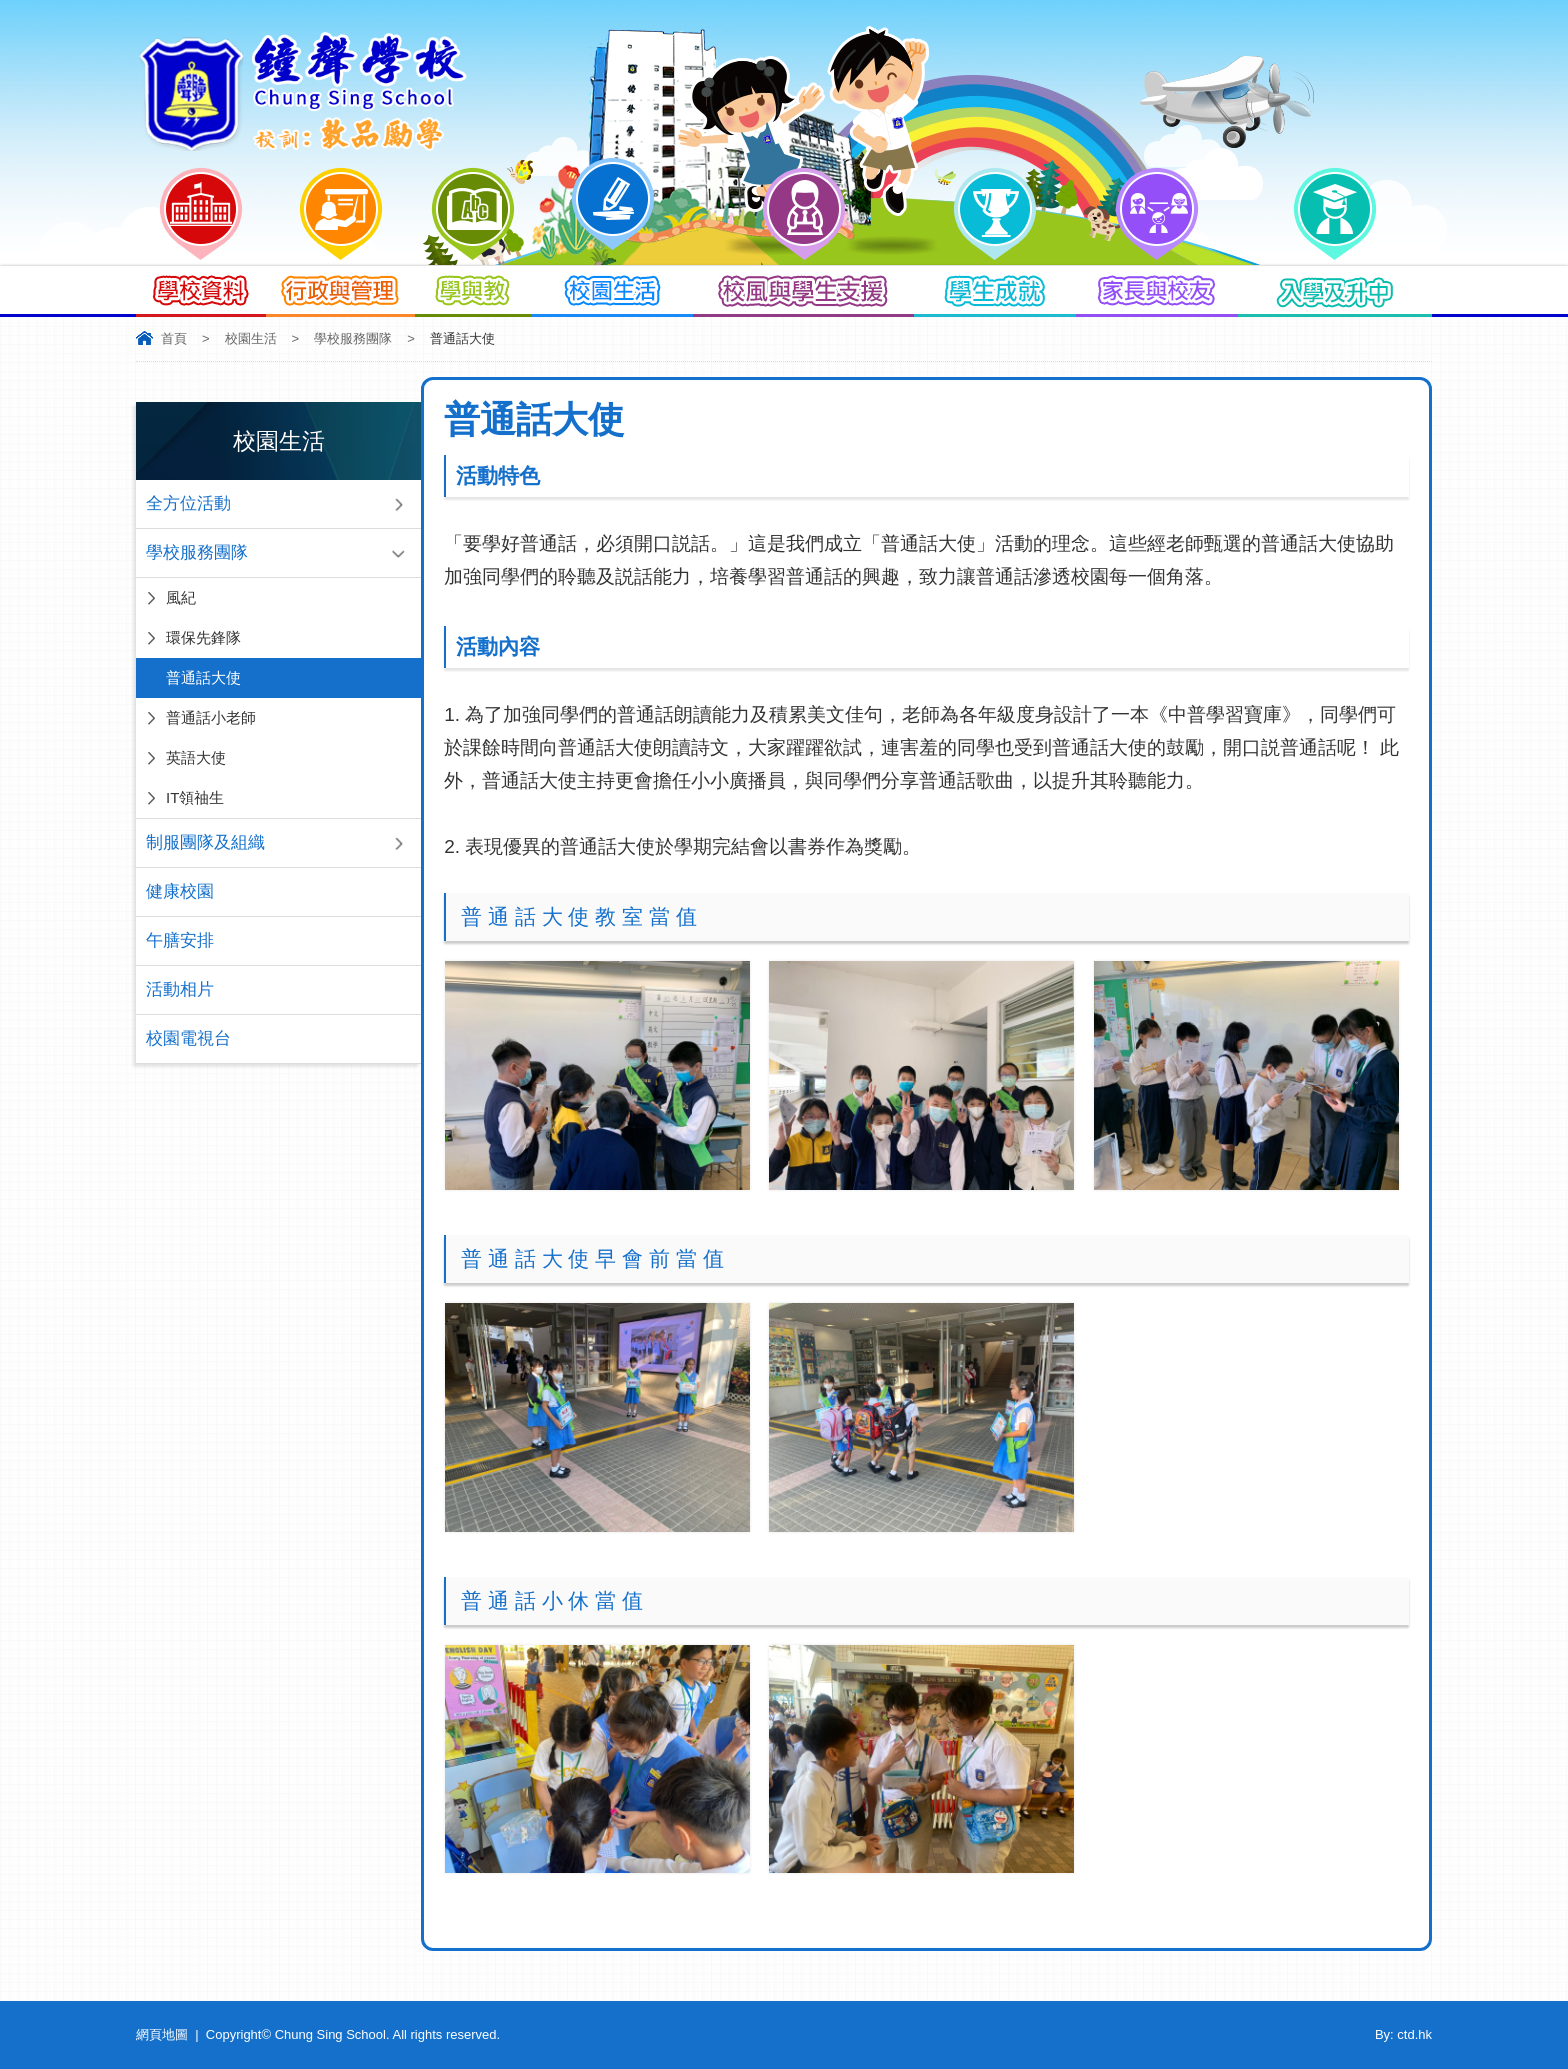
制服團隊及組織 (205, 842)
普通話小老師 (211, 717)
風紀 (181, 597)
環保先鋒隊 (203, 637)
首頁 (174, 338)
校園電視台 (188, 1038)
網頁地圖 (162, 2034)
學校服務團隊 (353, 338)
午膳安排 (180, 940)
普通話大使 (203, 677)
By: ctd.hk (1403, 2034)
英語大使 (196, 757)
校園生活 (251, 338)
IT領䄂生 (195, 797)
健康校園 (180, 891)
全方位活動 (188, 503)
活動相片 (180, 989)
